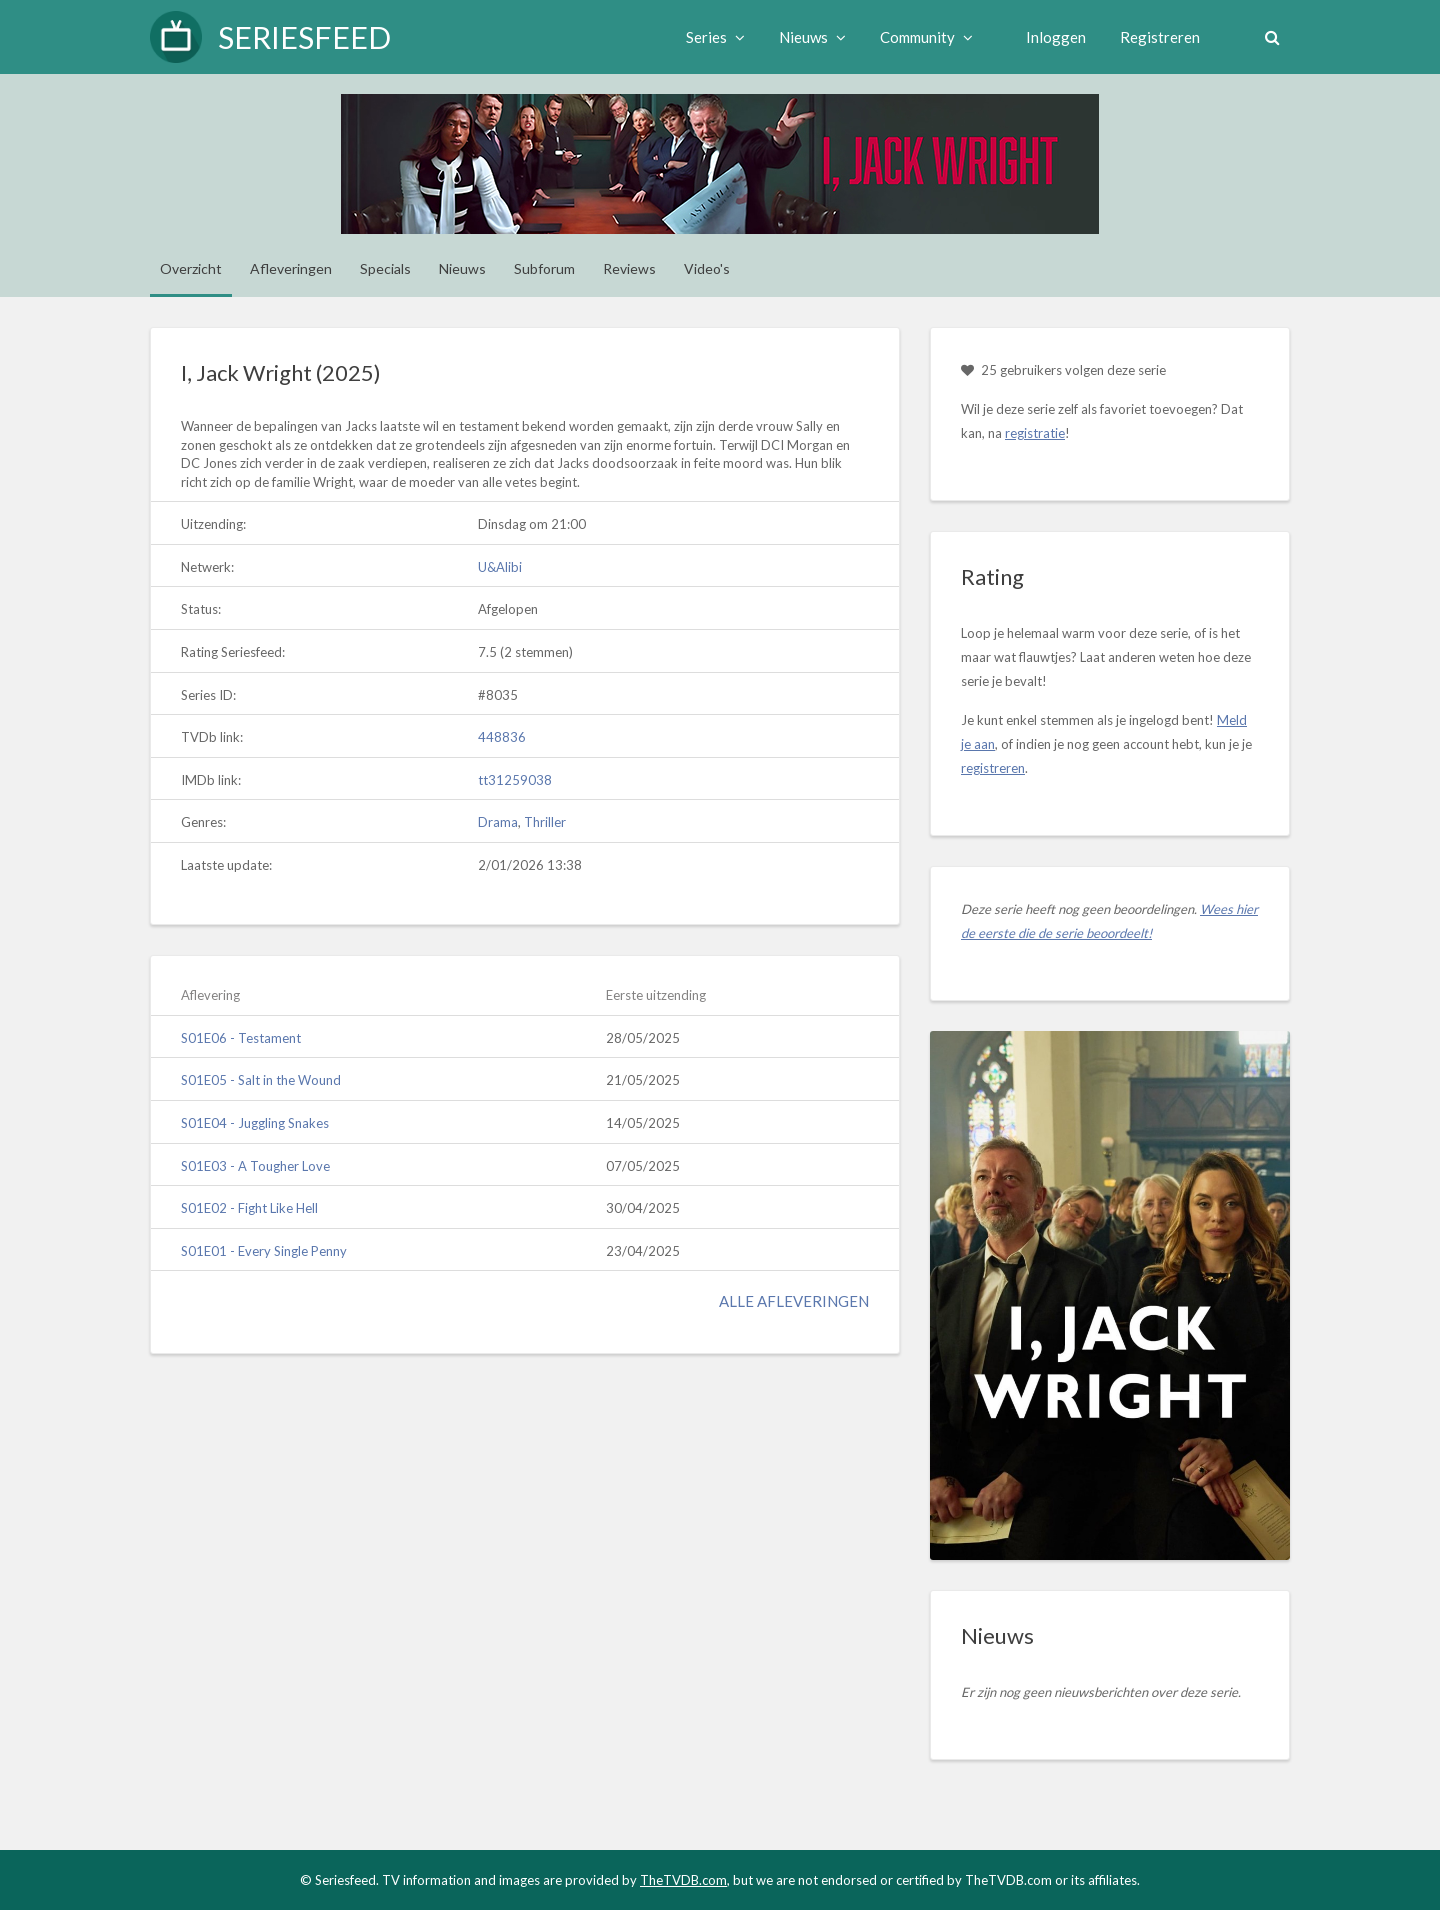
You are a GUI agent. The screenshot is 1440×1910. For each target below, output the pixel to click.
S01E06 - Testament (241, 1038)
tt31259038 (515, 780)
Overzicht (191, 268)
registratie (1035, 433)
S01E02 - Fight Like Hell (249, 1208)
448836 (502, 737)
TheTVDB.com (683, 1880)
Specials (385, 268)
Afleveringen (291, 268)
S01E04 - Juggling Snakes (255, 1123)
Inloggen (1049, 37)
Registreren (1153, 37)
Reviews (629, 268)
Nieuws (805, 37)
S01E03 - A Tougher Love (255, 1166)
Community (919, 37)
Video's (707, 268)
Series (708, 37)
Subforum (544, 268)
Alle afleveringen (794, 1301)
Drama (498, 822)
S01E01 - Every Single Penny (264, 1251)
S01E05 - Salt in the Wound (261, 1080)
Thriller (545, 822)
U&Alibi (500, 567)
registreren (993, 768)
